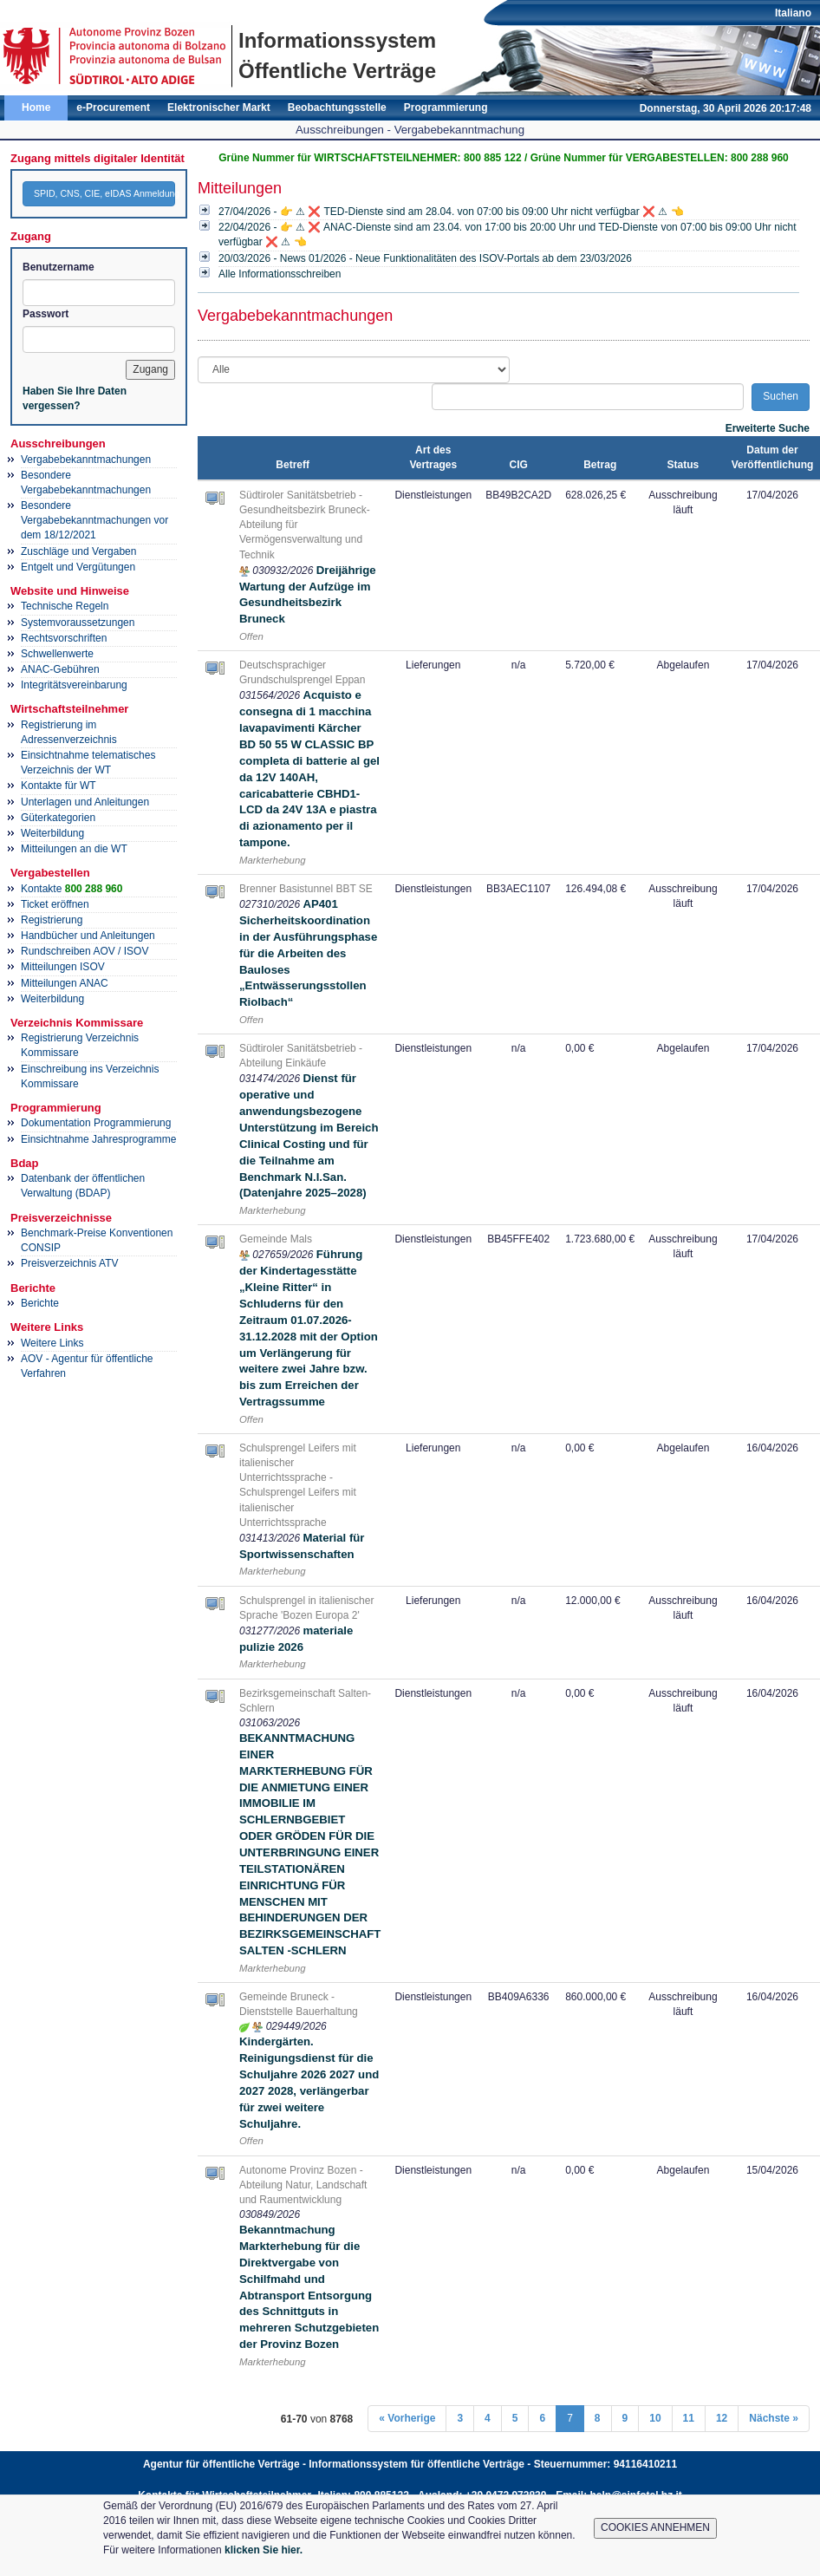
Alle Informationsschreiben (279, 274)
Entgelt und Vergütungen (78, 567)
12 (721, 2418)
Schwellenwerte (57, 654)
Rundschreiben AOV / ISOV (84, 951)
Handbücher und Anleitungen (88, 935)
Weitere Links (52, 1343)
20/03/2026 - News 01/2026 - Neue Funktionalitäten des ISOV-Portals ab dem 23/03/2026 (425, 258)
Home (36, 107)
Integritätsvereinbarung (74, 685)
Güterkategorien (58, 818)
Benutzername (58, 267)
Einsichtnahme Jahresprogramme (98, 1139)
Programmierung (446, 107)
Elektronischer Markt (218, 107)
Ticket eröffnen (55, 904)
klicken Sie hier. (264, 2550)
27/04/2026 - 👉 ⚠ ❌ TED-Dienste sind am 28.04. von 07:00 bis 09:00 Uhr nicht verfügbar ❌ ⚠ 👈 (451, 211)
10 (655, 2418)
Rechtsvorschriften (64, 638)
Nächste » (773, 2418)
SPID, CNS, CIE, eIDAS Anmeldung (104, 193)
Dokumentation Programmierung (96, 1123)
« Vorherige (407, 2418)
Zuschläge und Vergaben (78, 551)
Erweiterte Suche (768, 428)
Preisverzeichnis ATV (69, 1263)
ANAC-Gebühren (60, 669)
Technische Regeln (64, 606)
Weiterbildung (52, 833)
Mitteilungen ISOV (63, 967)
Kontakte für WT (58, 785)
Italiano (793, 13)
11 (688, 2418)
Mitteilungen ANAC (64, 983)
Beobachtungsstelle (337, 107)
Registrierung (51, 920)
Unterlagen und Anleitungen (85, 802)
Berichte (40, 1303)
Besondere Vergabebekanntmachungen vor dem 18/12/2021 (94, 520)
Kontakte (71, 889)
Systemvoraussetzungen (77, 622)
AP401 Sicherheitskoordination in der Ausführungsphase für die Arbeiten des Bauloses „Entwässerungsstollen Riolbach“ (308, 952)
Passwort (45, 314)
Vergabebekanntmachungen (86, 459)
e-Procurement (113, 107)
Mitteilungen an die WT (74, 849)
